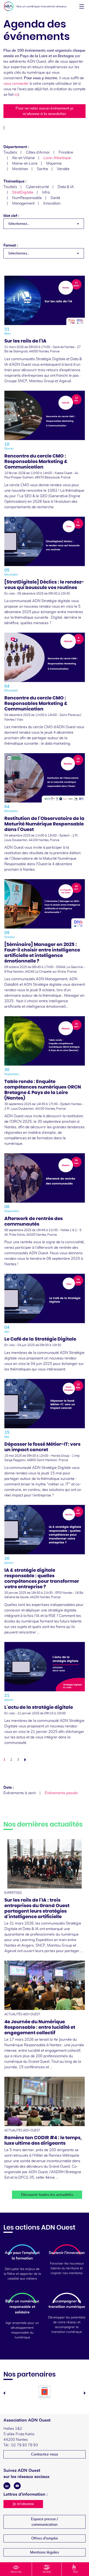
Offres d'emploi (44, 2538)
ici (16, 94)
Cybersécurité (37, 187)
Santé (55, 198)
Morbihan (20, 169)
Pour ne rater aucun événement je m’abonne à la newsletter (44, 111)
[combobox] (43, 224)
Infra (46, 192)
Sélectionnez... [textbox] (18, 223)
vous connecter (16, 83)
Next (85, 2393)
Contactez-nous (44, 2454)
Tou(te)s (10, 152)
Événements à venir (19, 1793)
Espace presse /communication (44, 2521)
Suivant (26, 1759)
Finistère (66, 152)
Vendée (63, 169)
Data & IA (66, 187)
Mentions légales (44, 2552)
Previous (4, 2393)
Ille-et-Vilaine (23, 158)
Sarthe (42, 169)
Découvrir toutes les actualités (47, 2195)
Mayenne (54, 163)
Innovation (51, 203)
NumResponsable (27, 198)
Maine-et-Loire (24, 163)
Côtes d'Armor (38, 152)
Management (23, 203)
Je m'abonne (23, 2504)
